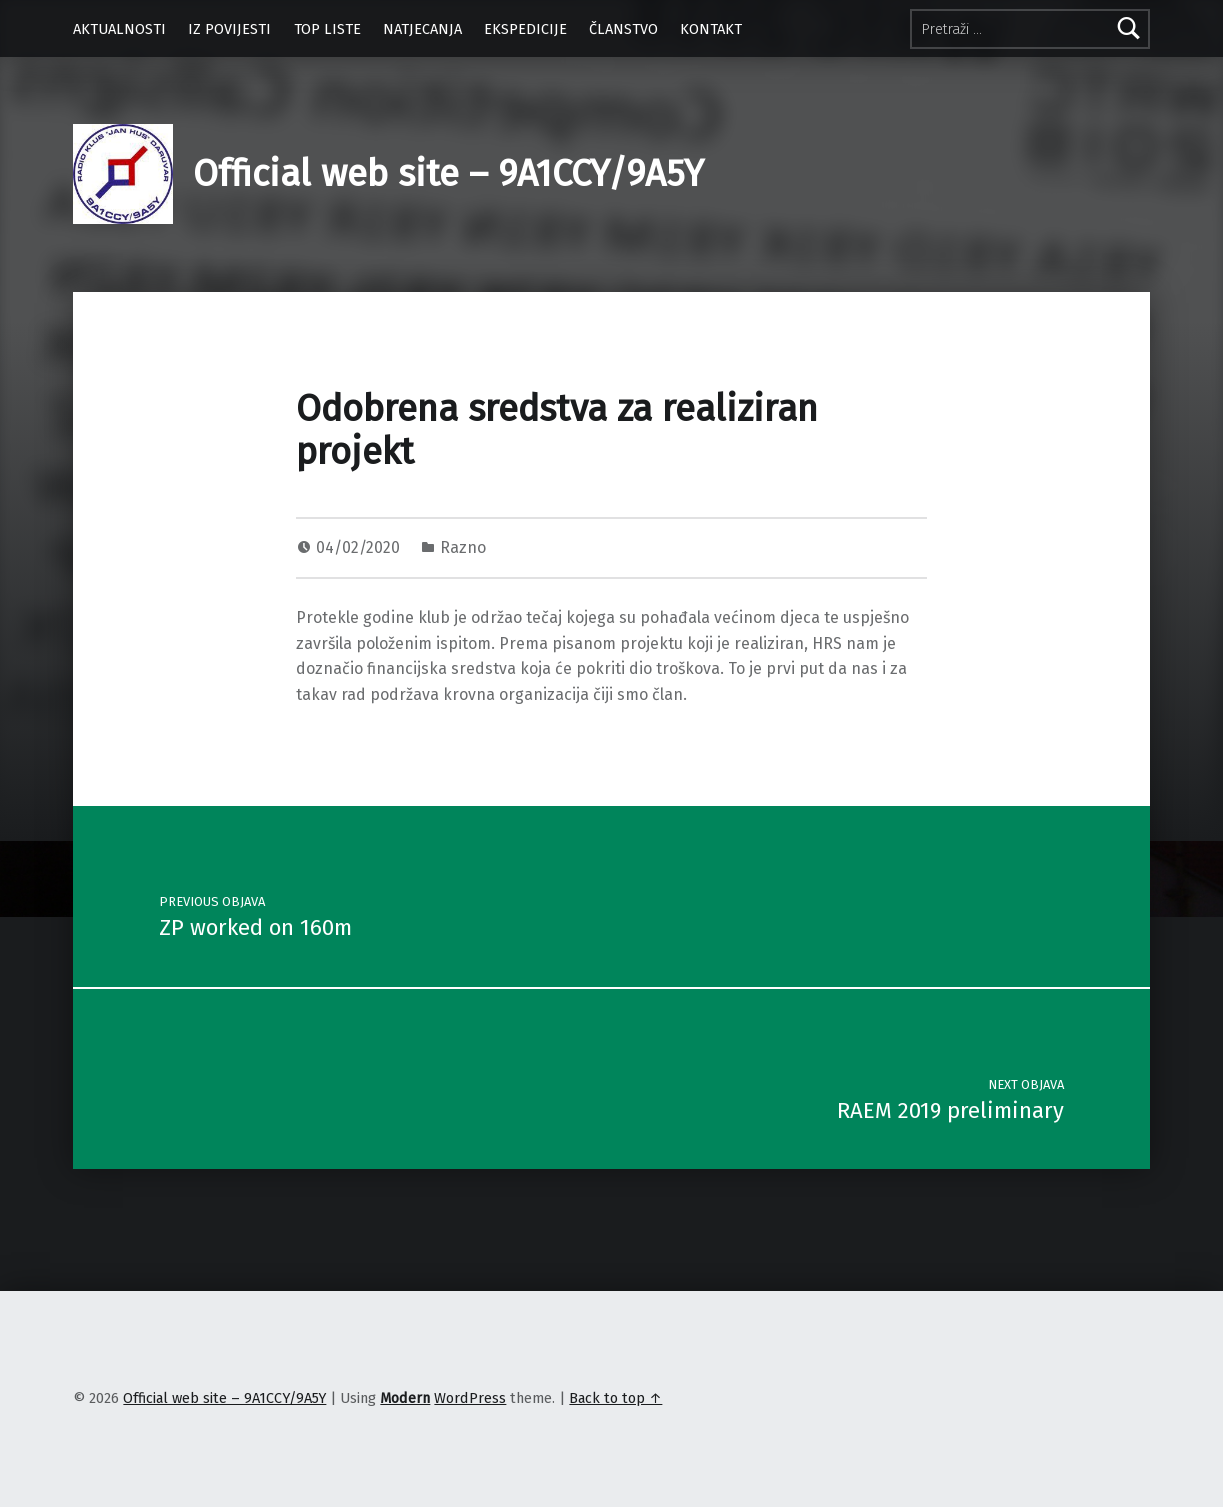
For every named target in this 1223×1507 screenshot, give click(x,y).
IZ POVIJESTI (229, 29)
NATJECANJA (422, 29)
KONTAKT (711, 29)
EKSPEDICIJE (525, 29)
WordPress (470, 1398)
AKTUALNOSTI (119, 29)
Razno (463, 547)
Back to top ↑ (615, 1398)
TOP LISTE (327, 29)
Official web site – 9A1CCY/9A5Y (448, 174)
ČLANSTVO (623, 29)
